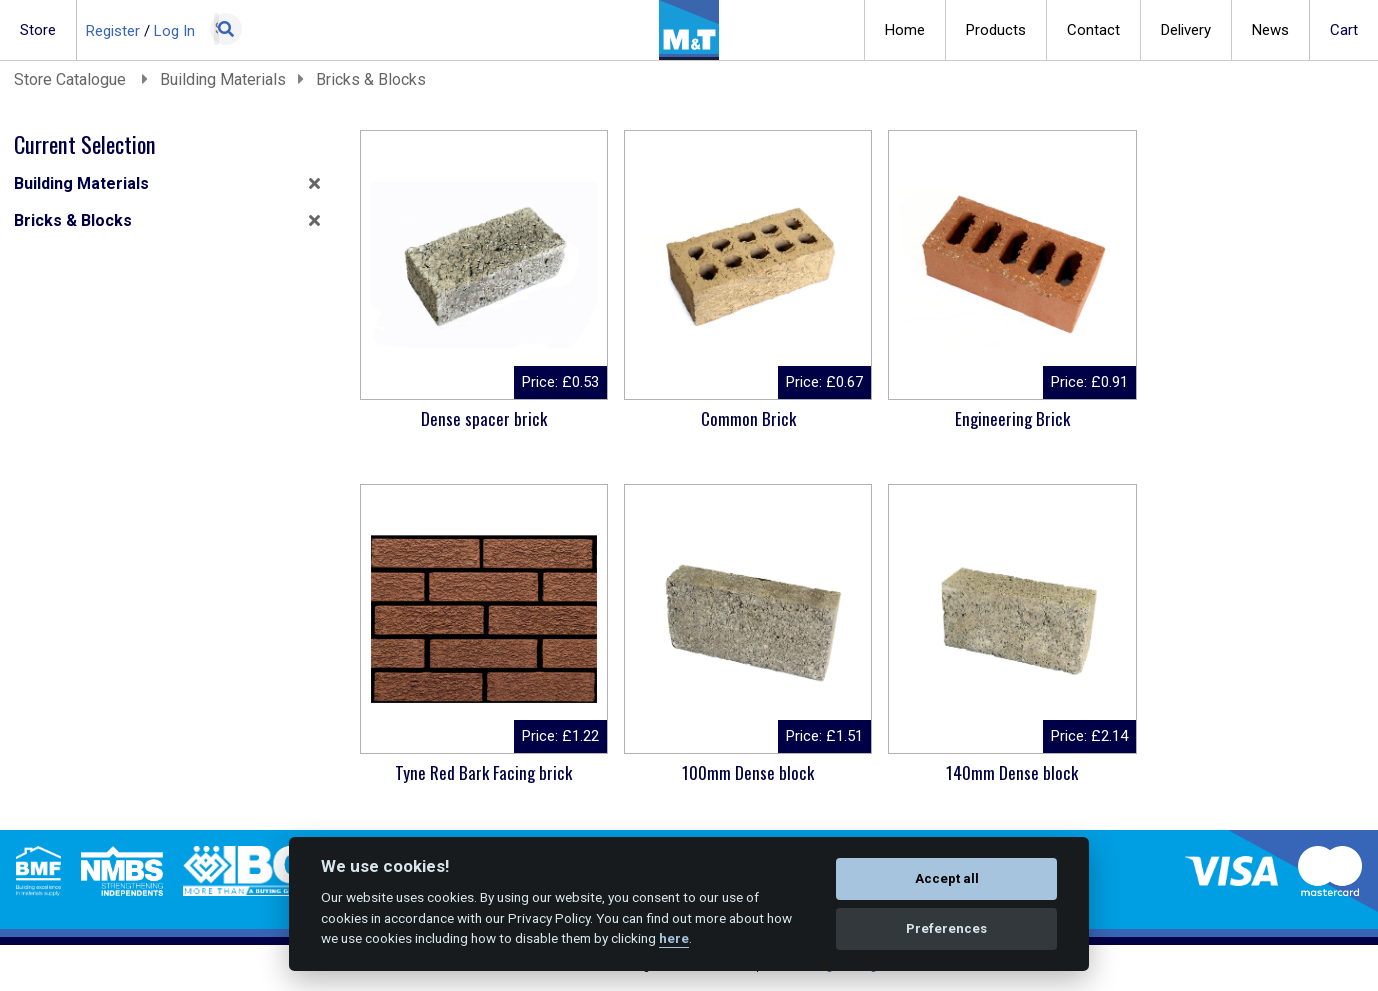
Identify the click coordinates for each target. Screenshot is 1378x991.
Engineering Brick (984, 418)
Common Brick (731, 418)
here (674, 938)
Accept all (947, 878)
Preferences (946, 928)
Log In (174, 31)
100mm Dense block (478, 772)
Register (113, 31)
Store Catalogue (72, 79)
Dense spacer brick (478, 418)
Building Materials (223, 79)
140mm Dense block (731, 772)
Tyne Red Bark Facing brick (1237, 418)
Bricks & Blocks (371, 79)
